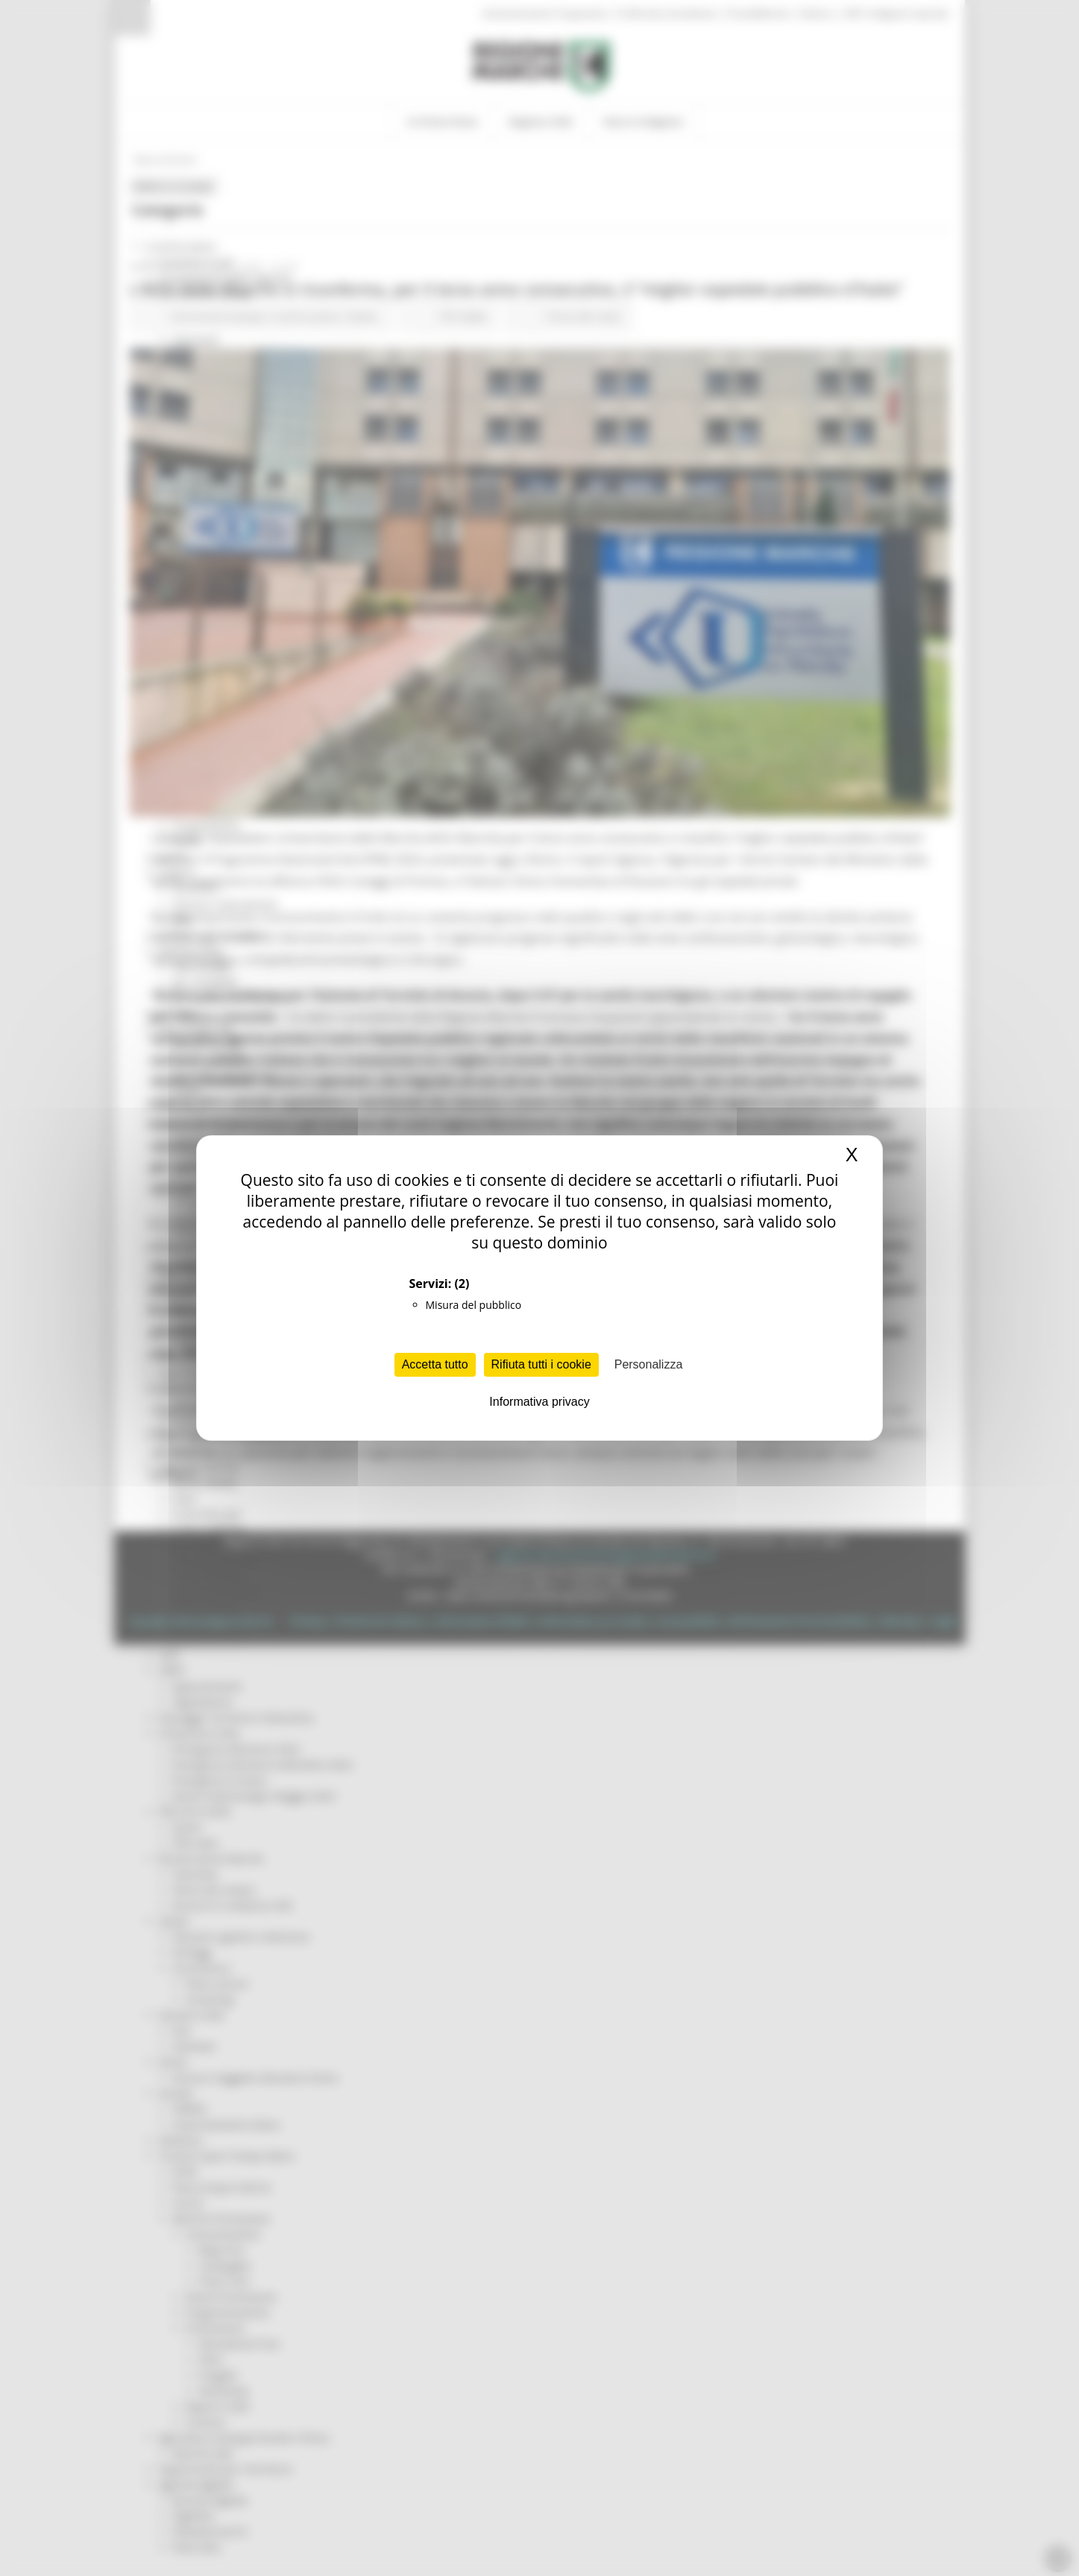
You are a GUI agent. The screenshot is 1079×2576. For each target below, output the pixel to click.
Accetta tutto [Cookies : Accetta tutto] (435, 1364)
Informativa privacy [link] (539, 1401)
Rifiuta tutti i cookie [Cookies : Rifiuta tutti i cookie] (541, 1364)
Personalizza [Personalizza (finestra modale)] (648, 1364)
